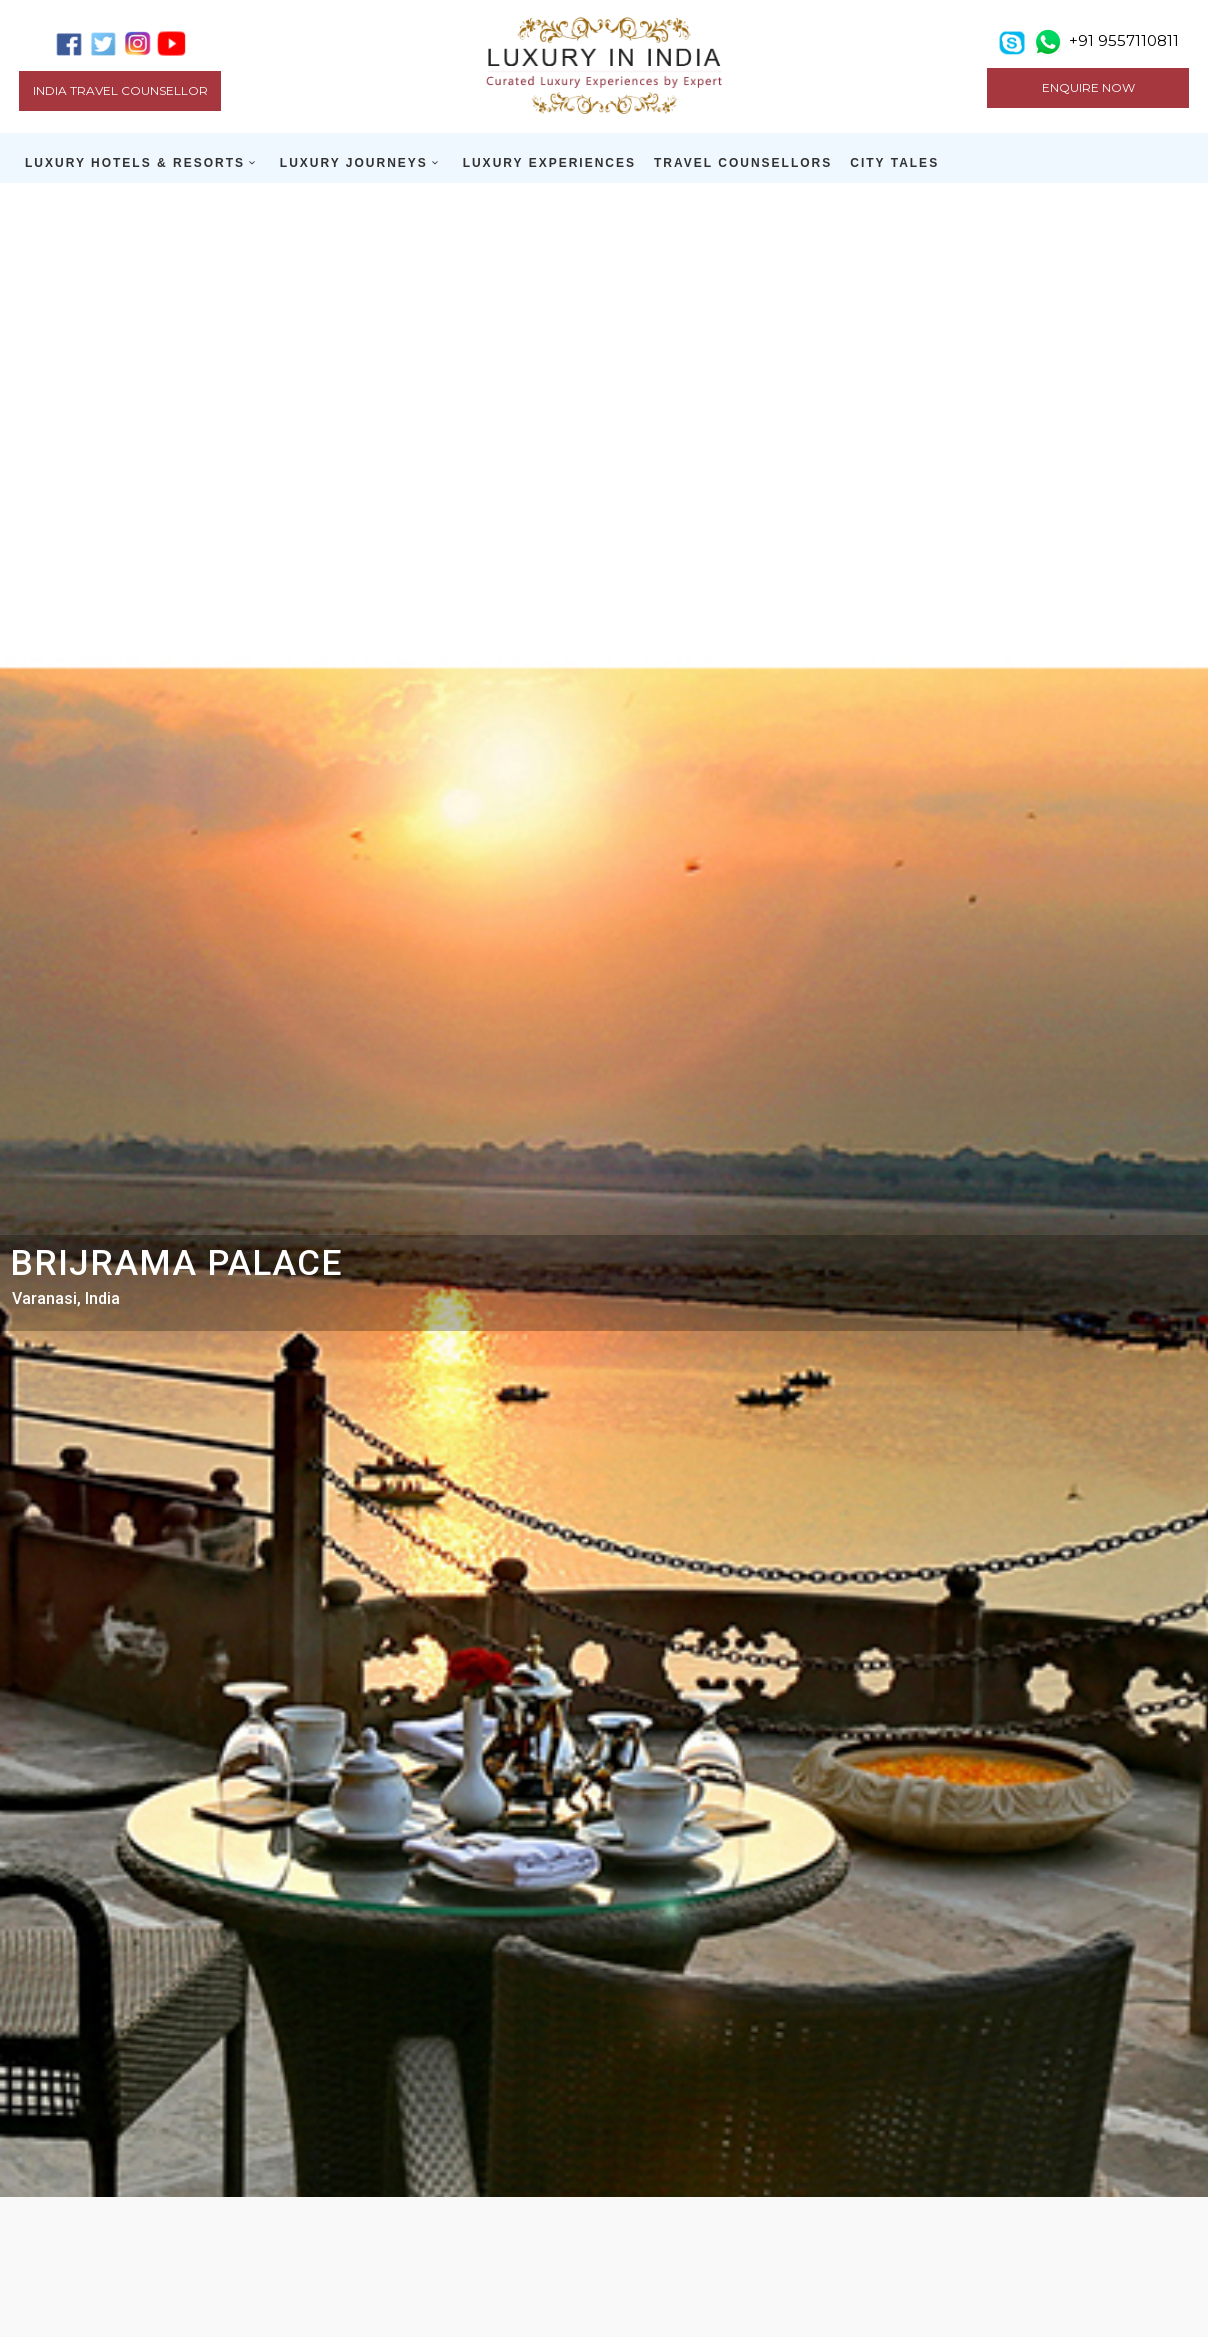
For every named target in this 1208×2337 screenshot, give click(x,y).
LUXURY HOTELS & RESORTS (135, 163)
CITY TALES (894, 163)
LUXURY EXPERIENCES (549, 163)
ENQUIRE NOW (1088, 87)
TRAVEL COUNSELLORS (743, 163)
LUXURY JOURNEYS (354, 163)
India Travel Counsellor (120, 90)
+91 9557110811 (1124, 40)
